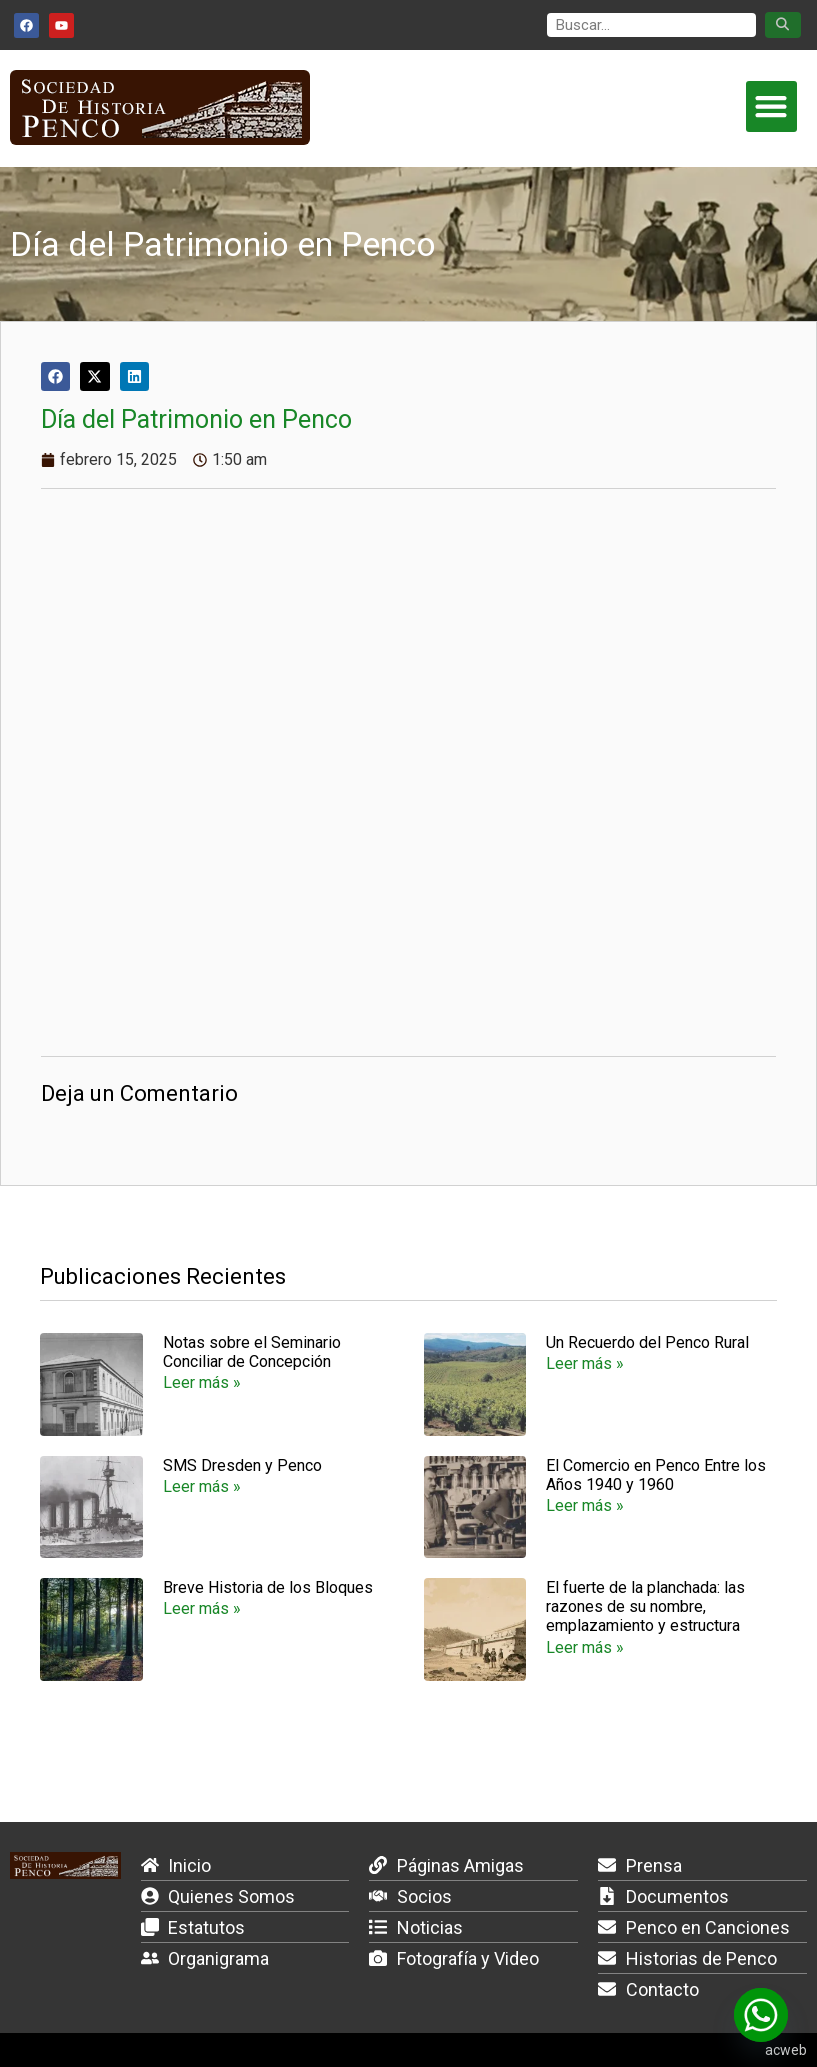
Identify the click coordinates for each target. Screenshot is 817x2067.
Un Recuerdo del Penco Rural (647, 1342)
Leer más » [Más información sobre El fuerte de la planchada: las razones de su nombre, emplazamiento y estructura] (585, 1647)
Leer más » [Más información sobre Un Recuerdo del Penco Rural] (585, 1363)
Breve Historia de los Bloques (268, 1587)
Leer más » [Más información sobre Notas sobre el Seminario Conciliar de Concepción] (202, 1382)
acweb (786, 2050)
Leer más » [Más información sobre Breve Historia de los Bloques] (202, 1608)
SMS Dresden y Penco (242, 1465)
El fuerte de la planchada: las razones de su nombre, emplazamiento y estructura (645, 1606)
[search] (651, 25)
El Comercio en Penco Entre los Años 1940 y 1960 (656, 1475)
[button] (771, 106)
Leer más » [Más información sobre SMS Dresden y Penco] (202, 1486)
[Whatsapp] (761, 2015)
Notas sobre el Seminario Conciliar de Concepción (252, 1352)
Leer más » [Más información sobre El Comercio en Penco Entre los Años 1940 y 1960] (585, 1505)
